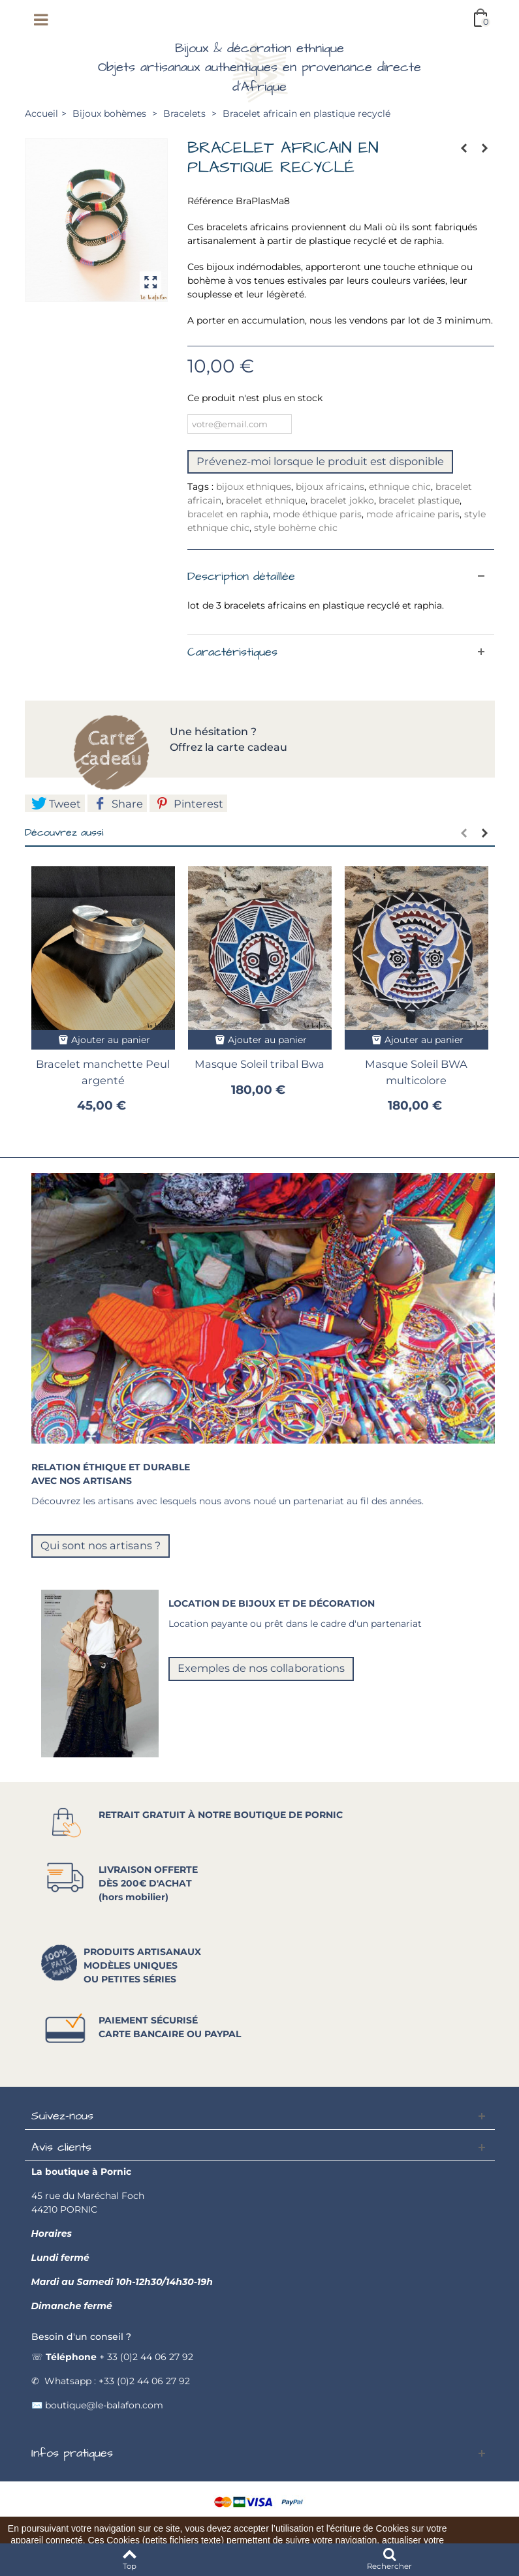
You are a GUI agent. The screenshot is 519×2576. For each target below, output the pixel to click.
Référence (210, 201)
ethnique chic (400, 486)
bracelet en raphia (227, 514)
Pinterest (189, 803)
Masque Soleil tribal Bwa (259, 1063)
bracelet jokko (342, 500)
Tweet (56, 803)
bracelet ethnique (266, 500)
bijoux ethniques (253, 486)
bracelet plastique (419, 500)
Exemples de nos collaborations (261, 1667)
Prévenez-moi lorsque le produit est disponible (320, 461)
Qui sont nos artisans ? (100, 1545)
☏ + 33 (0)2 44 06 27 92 (112, 2357)
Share (118, 803)
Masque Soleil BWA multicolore (416, 1071)
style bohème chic (296, 528)
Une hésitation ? (214, 731)
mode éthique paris (317, 514)
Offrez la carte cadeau (228, 747)
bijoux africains (330, 486)
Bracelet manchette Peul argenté (103, 1071)
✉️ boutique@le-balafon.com (97, 2405)
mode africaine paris (413, 514)
